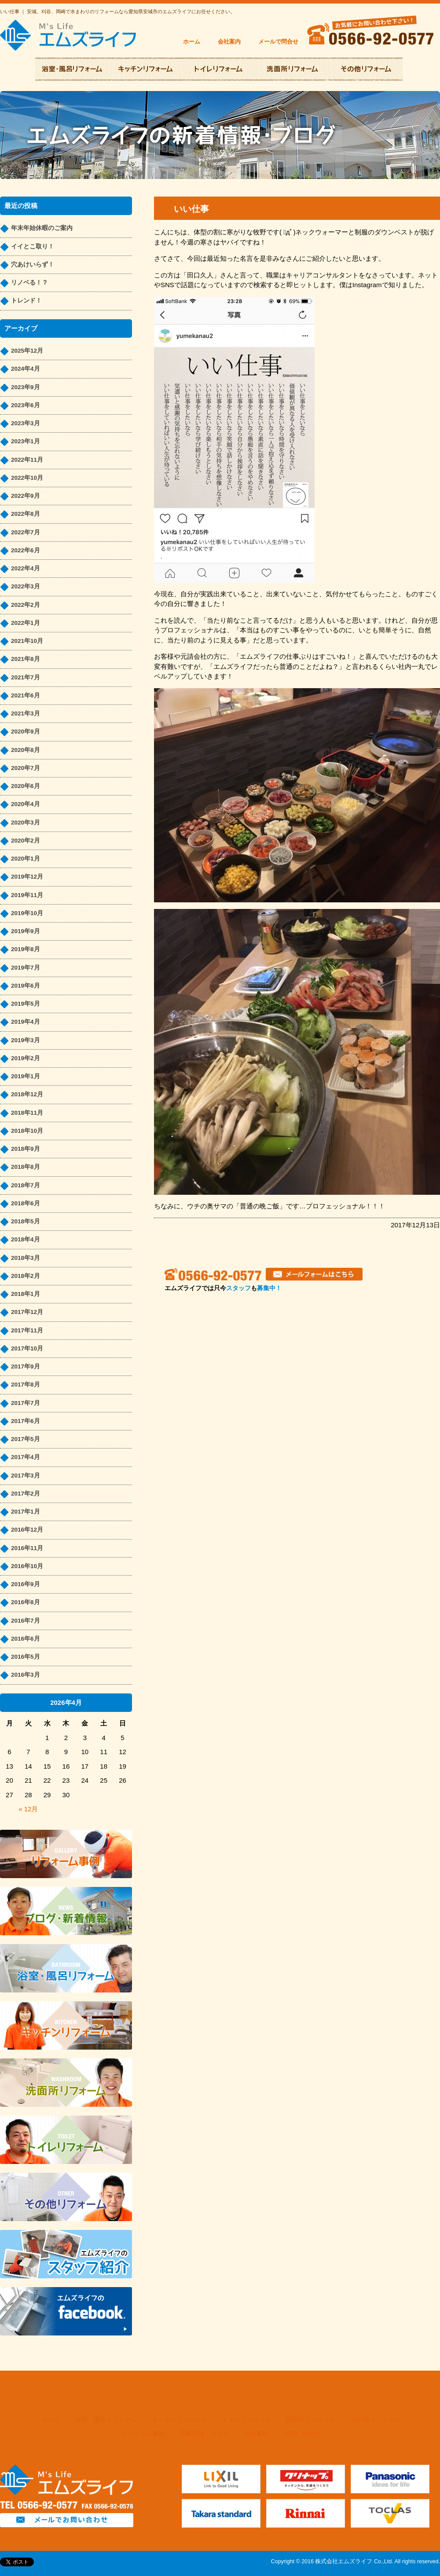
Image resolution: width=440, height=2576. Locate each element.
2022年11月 (27, 459)
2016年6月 (25, 1638)
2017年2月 (25, 1493)
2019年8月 (25, 949)
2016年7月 (25, 1620)
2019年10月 (27, 913)
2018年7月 (25, 1185)
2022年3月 (25, 586)
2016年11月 (27, 1548)
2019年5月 (25, 1003)
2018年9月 (25, 1149)
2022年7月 (25, 532)
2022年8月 (25, 514)
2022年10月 (27, 477)
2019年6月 (25, 985)
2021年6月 (25, 695)
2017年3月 (25, 1475)
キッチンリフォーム (179, 2419)
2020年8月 (25, 750)
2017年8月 (25, 1384)
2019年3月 (25, 1040)
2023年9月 (25, 387)
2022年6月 (25, 550)
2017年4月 (25, 1457)
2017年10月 (27, 1348)
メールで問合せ (278, 41)
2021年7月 (25, 677)
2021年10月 (27, 641)
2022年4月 (25, 568)
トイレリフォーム (246, 2419)
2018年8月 (25, 1167)
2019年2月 (25, 1058)
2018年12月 (27, 1094)
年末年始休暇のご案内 (42, 228)
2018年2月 (25, 1276)
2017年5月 (25, 1439)
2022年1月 (25, 623)
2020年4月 (25, 804)
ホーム (191, 41)
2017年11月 (27, 1330)
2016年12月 (27, 1529)
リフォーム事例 (143, 2433)
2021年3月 (25, 713)
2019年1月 (25, 1076)
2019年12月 (27, 876)
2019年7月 (25, 967)
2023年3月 (25, 423)
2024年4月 (25, 368)
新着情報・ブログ (204, 2433)
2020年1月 (25, 858)
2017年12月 (27, 1312)
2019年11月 (27, 895)
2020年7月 (25, 768)
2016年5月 (25, 1656)
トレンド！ (26, 300)
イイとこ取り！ (32, 246)
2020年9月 (25, 731)
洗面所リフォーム (311, 2419)
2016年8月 (25, 1602)
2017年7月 (25, 1403)
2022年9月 (25, 496)
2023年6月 (25, 405)
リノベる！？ (29, 282)
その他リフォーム (375, 2419)
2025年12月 (27, 350)
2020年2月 (25, 840)
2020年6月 (25, 786)
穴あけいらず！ (32, 264)
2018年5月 (25, 1221)
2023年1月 (25, 441)
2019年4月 (25, 1021)
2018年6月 (25, 1203)
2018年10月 (27, 1130)
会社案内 (229, 41)
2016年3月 (25, 1674)
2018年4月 (25, 1239)
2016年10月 (27, 1566)
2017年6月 (25, 1421)
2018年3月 (25, 1258)
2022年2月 (25, 605)
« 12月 (28, 1809)
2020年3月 (25, 822)
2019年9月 (25, 931)
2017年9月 (25, 1366)
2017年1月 (25, 1511)
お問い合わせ (301, 2433)
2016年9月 (25, 1584)
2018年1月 (25, 1294)
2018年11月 (27, 1112)
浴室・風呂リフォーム (106, 2419)
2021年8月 (25, 659)
